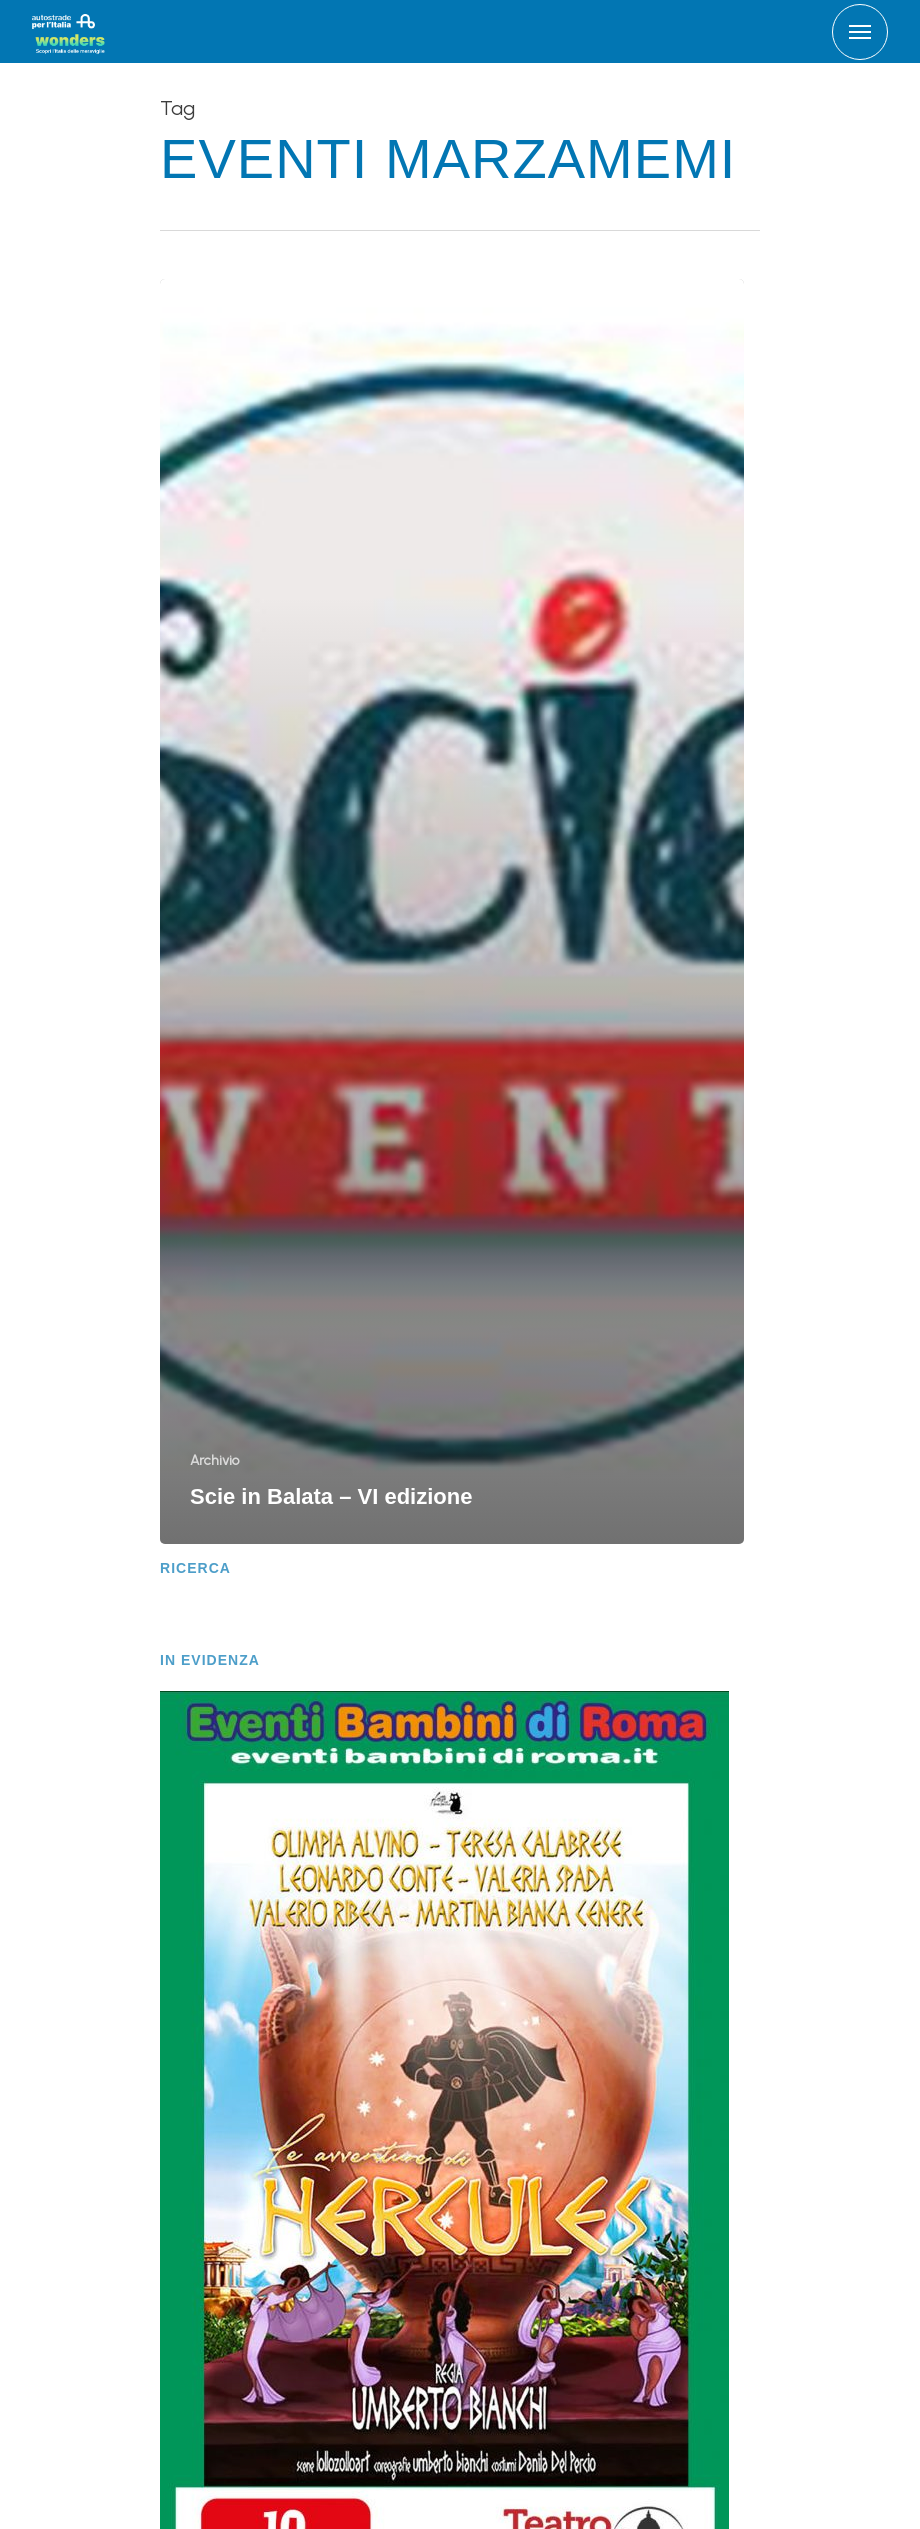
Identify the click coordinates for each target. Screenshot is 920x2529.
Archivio (214, 1460)
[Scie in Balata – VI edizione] (452, 911)
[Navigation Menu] (860, 32)
